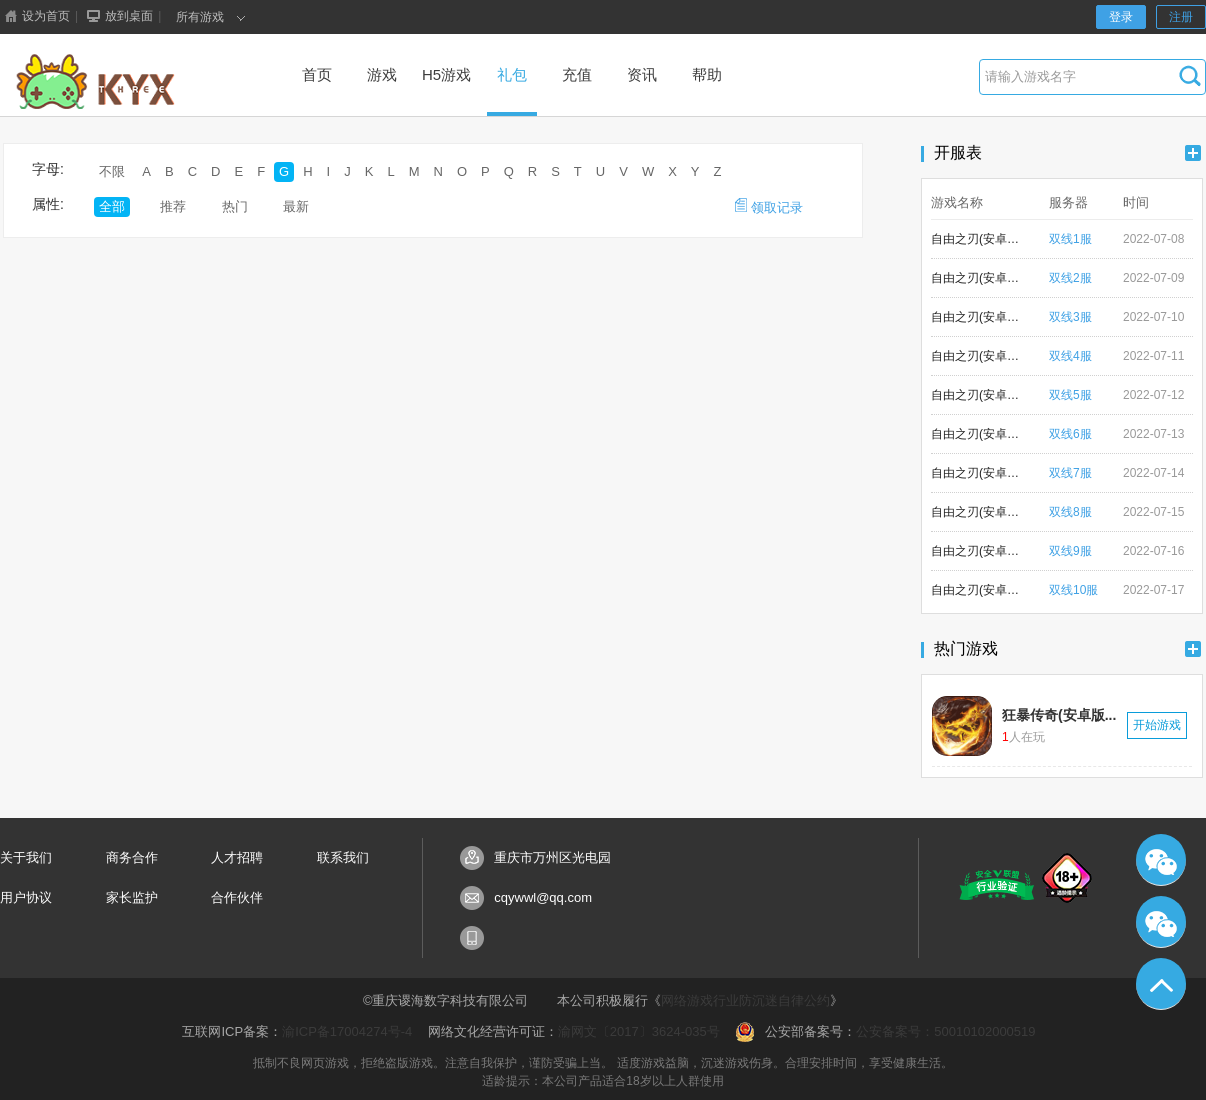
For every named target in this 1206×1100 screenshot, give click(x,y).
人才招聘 (237, 857)
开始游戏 (1157, 725)
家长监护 (132, 897)
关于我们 (26, 857)
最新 (296, 206)
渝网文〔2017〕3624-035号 (639, 1031)
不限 (112, 171)
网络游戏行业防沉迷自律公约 (745, 1000)
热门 (235, 206)
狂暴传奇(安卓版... (1059, 715)
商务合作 (132, 857)
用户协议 (26, 897)
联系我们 (343, 857)
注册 (1181, 17)
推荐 (173, 206)
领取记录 (769, 206)
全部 (112, 206)
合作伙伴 (237, 897)
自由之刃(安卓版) (976, 239)
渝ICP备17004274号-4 (347, 1031)
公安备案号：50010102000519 (945, 1031)
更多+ (1193, 153)
